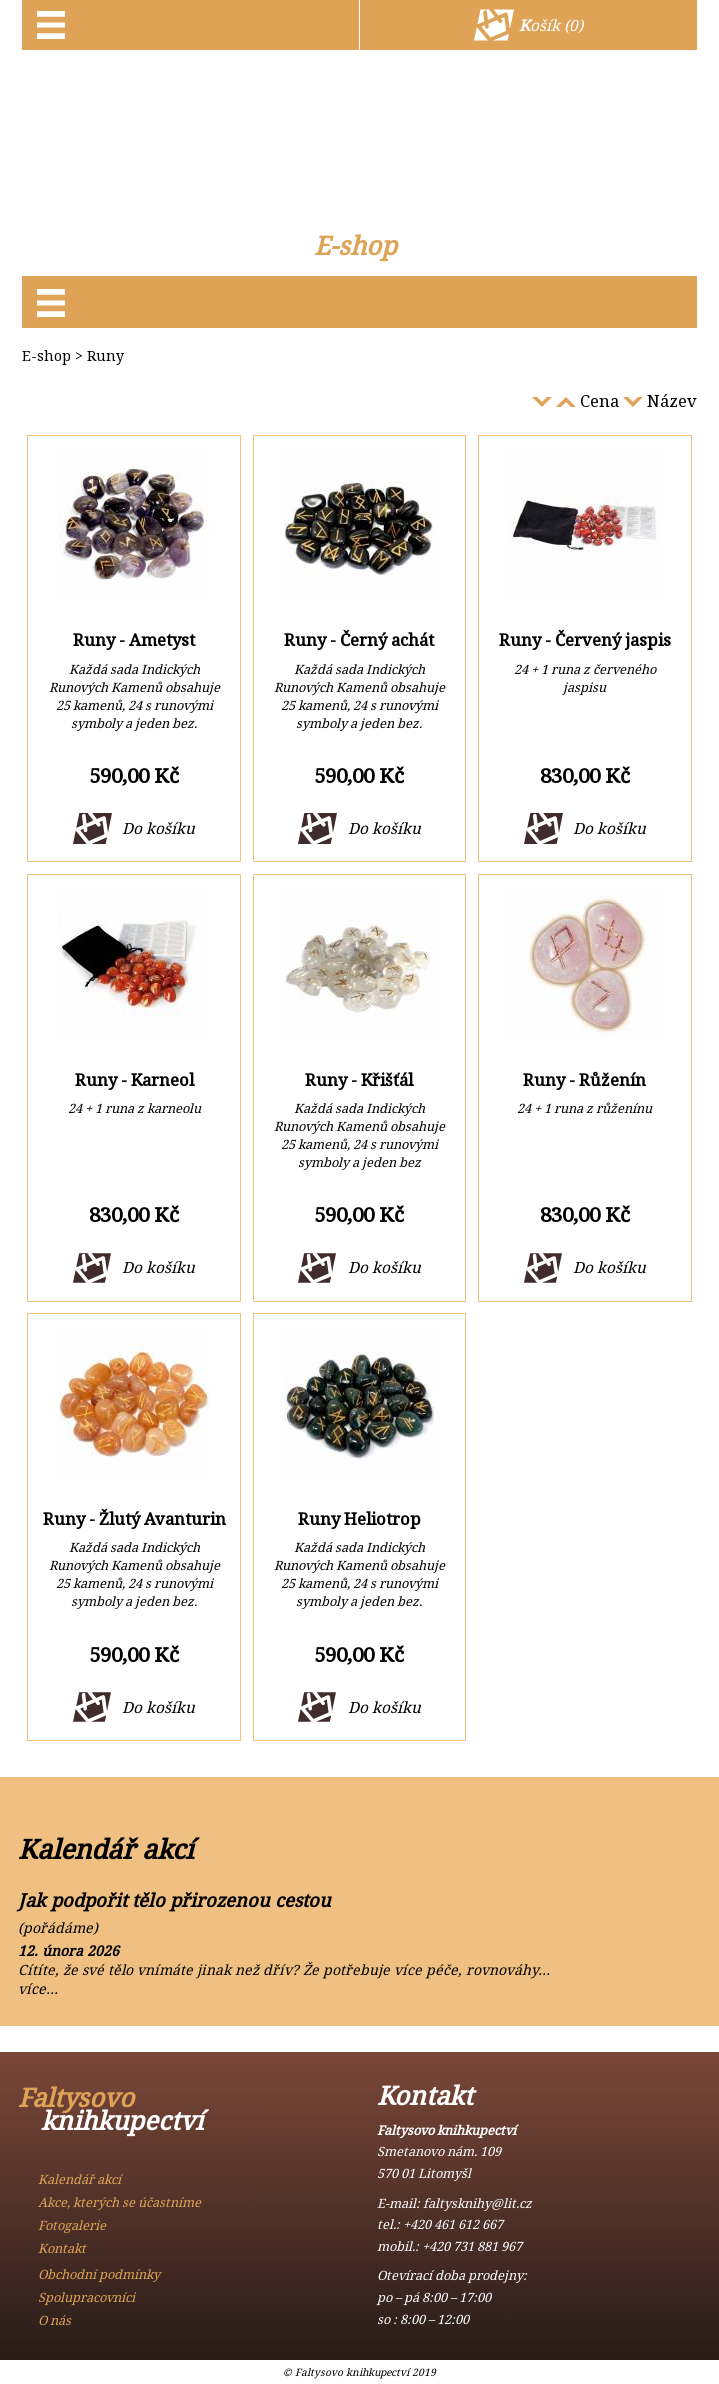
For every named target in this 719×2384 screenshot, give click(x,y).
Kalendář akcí (79, 2179)
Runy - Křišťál (359, 1079)
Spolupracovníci (86, 2297)
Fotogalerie (72, 2225)
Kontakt (62, 2248)
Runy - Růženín (584, 1079)
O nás (54, 2320)
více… (38, 1988)
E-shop (355, 245)
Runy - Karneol (134, 1079)
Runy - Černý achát (359, 639)
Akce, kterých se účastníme (119, 2202)
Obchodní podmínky (99, 2274)
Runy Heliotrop (359, 1518)
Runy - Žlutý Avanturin (134, 1518)
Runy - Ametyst (134, 639)
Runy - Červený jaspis (585, 639)
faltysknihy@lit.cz (477, 2203)
